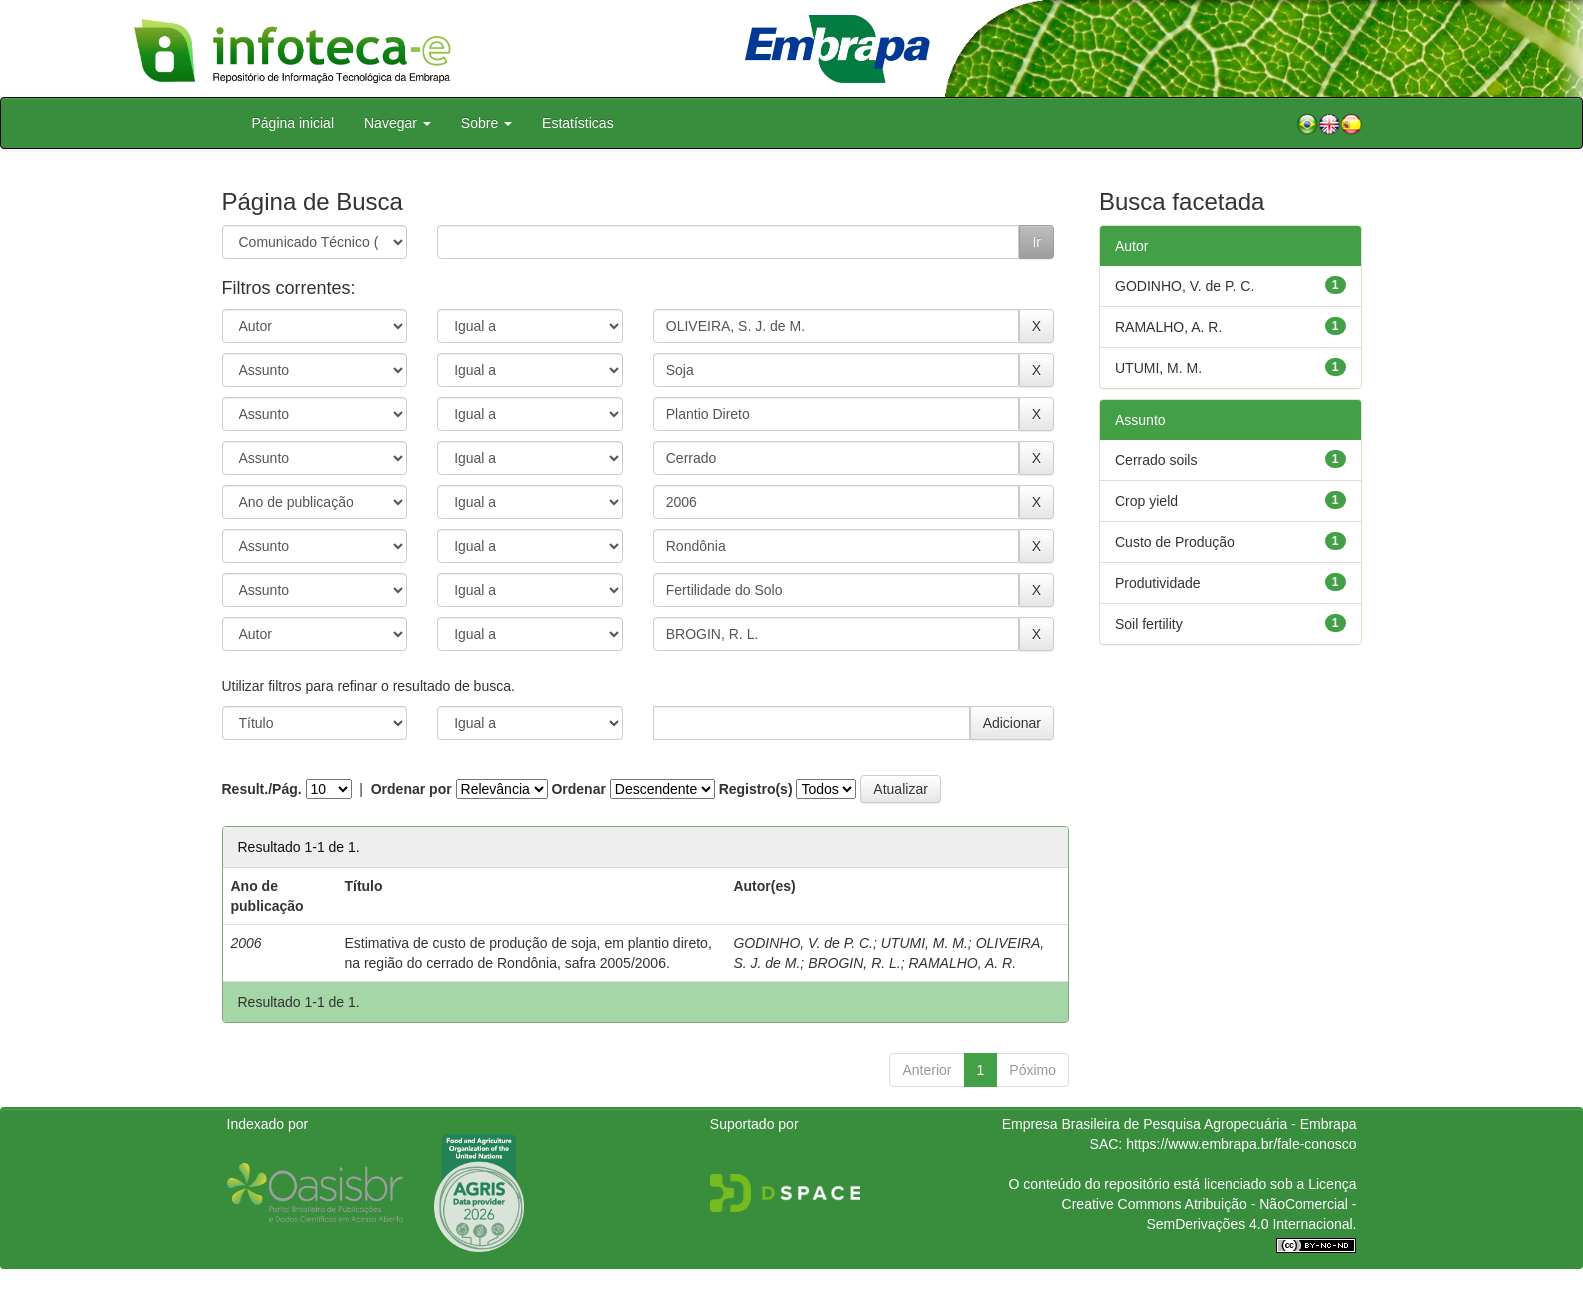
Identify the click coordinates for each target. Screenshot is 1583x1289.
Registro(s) (756, 789)
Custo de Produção (1175, 542)
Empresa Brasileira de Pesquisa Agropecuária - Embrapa (1179, 1124)
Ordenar (578, 789)
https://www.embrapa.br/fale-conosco (1241, 1144)
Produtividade (1158, 583)
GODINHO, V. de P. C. (803, 943)
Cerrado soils (1156, 460)
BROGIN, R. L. (854, 963)
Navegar (397, 123)
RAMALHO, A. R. (963, 963)
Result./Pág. (262, 789)
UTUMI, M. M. (924, 943)
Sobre (486, 123)
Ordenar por (411, 789)
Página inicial (293, 123)
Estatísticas (578, 123)
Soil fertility (1149, 624)
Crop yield (1146, 501)
